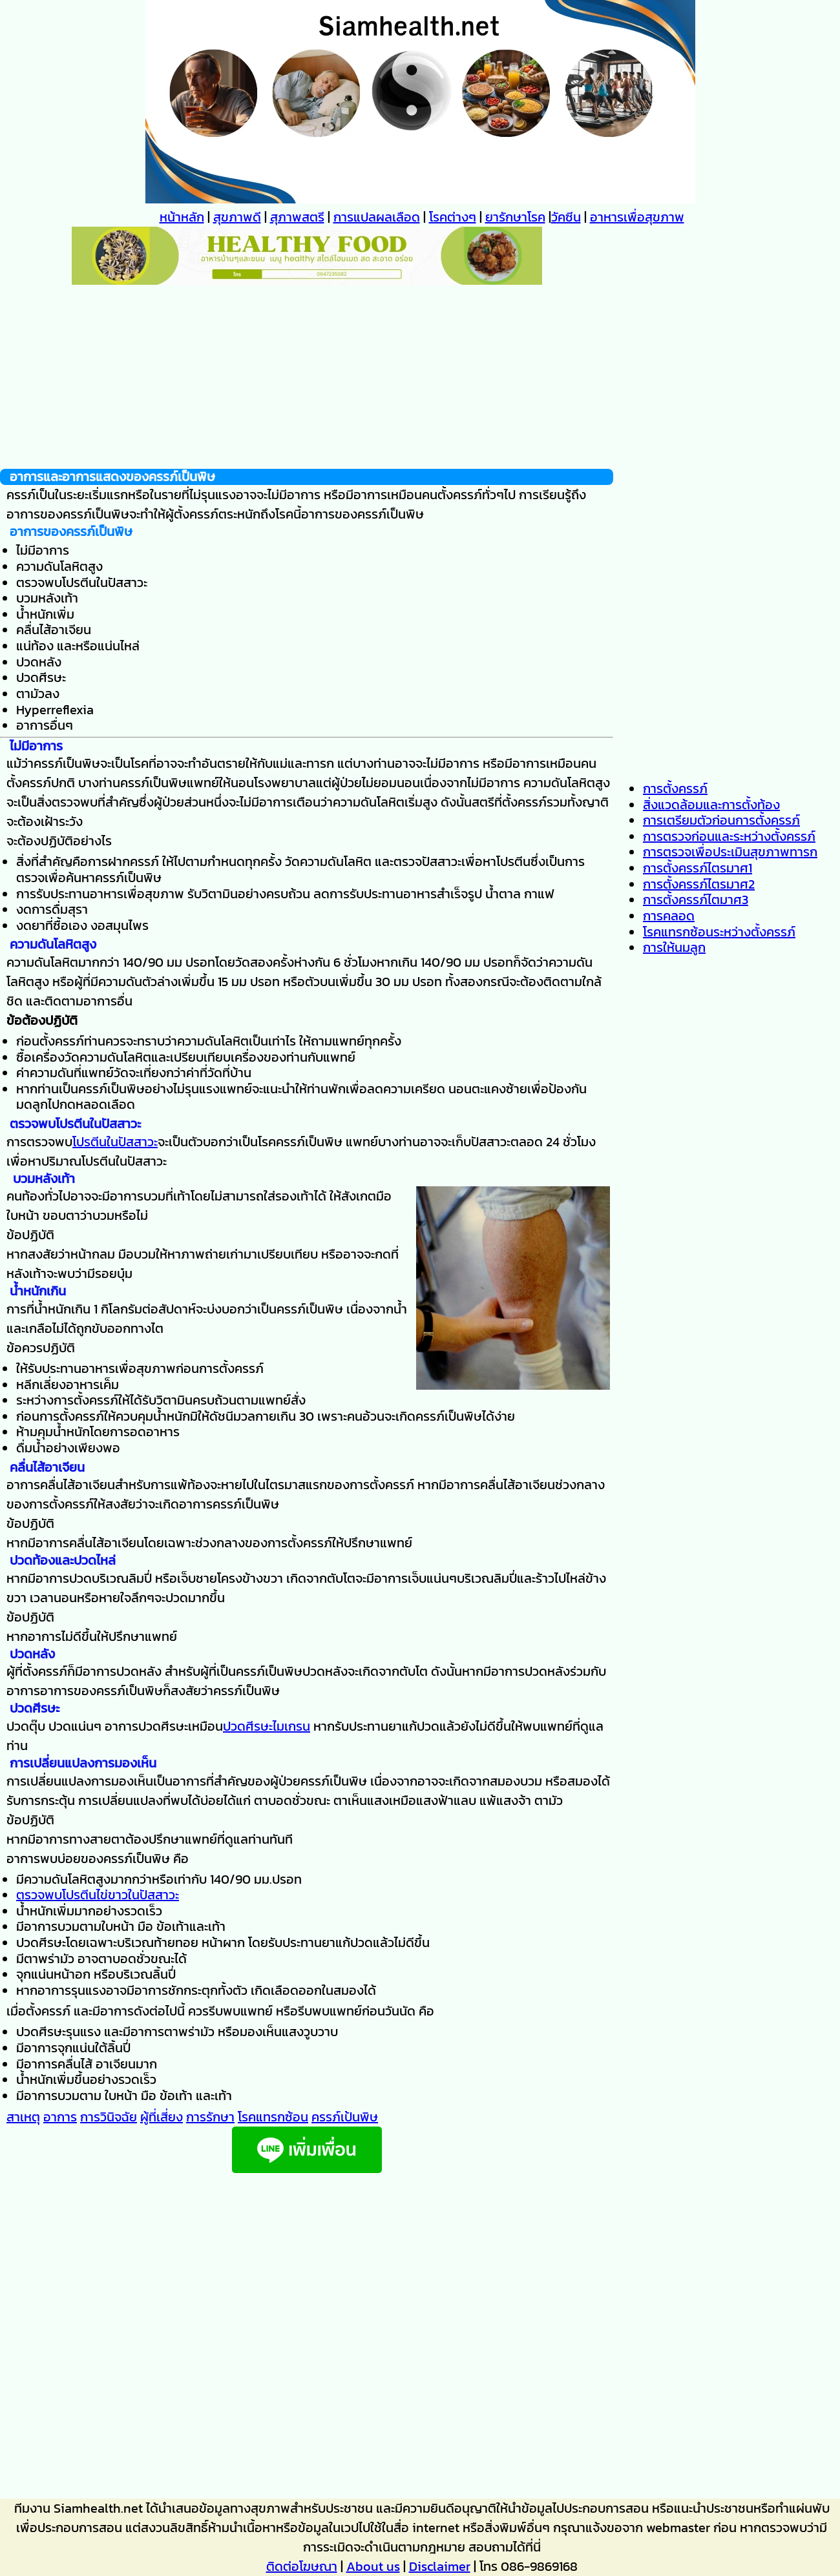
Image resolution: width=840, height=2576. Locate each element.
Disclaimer (439, 2566)
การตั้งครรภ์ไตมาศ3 (695, 899)
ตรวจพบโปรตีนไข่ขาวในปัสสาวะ (97, 1894)
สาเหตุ (23, 2117)
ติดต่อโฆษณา (301, 2566)
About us (373, 2566)
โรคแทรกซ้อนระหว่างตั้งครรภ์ (719, 932)
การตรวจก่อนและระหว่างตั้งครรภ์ (729, 836)
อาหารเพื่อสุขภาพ (637, 217)
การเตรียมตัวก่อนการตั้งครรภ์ (721, 820)
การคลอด (669, 915)
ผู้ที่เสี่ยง (161, 2117)
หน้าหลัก (182, 217)
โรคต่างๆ (452, 217)
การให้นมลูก (674, 947)
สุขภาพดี (237, 217)
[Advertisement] (306, 378)
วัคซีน (566, 217)
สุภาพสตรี (297, 217)
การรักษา (210, 2117)
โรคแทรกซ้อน (273, 2117)
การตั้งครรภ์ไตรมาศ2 (699, 884)
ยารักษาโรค (515, 217)
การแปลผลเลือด (376, 217)
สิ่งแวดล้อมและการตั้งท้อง (711, 804)
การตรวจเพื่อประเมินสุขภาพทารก (730, 851)
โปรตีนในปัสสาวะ (115, 1141)
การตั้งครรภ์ (675, 788)
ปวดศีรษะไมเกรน (266, 1726)
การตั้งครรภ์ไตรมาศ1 (697, 868)
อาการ (60, 2117)
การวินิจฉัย (108, 2117)
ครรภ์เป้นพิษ (344, 2117)
